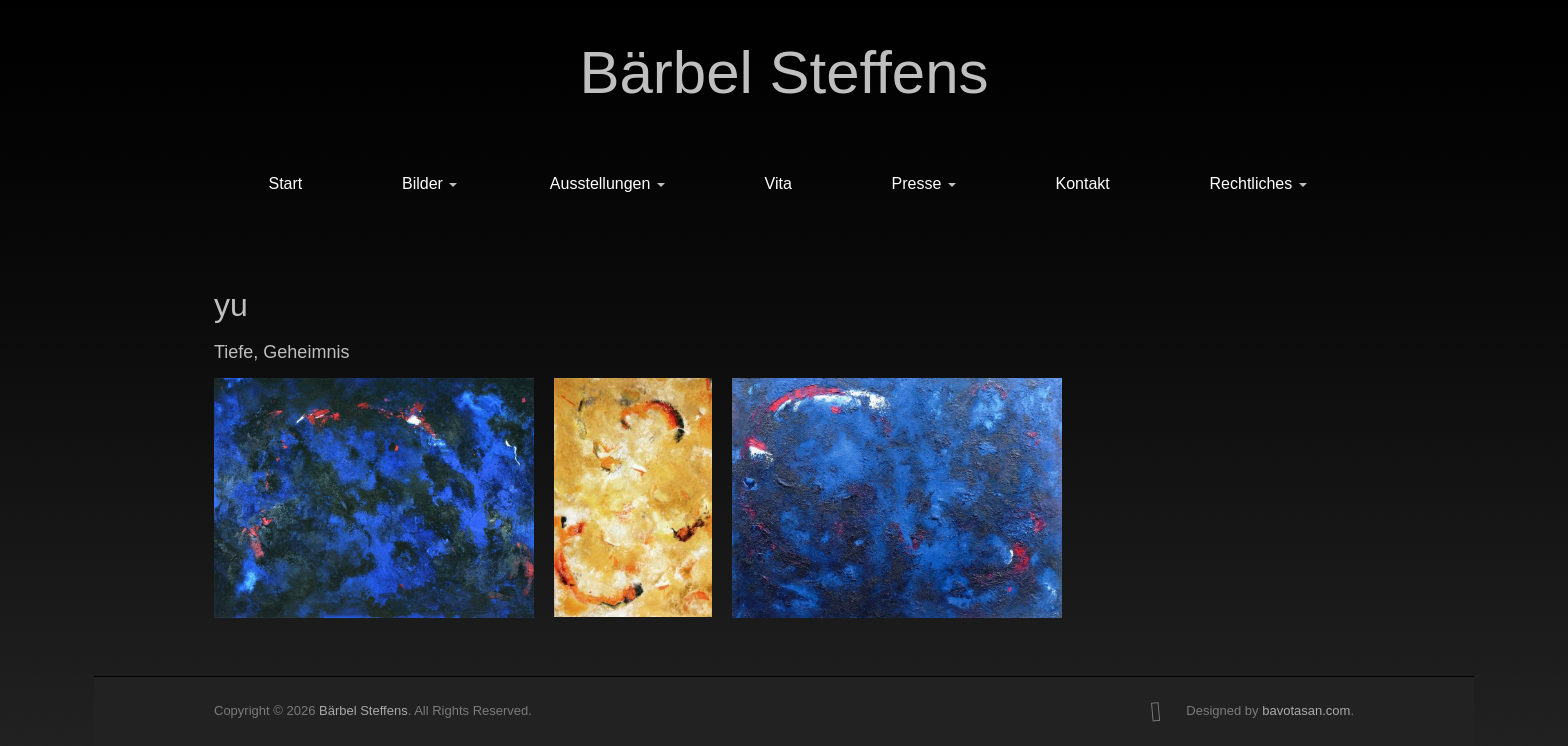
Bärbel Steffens (783, 72)
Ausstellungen (607, 183)
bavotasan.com (1306, 710)
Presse (924, 183)
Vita (778, 183)
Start (285, 183)
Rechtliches (1258, 183)
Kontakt (1083, 183)
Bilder (429, 183)
